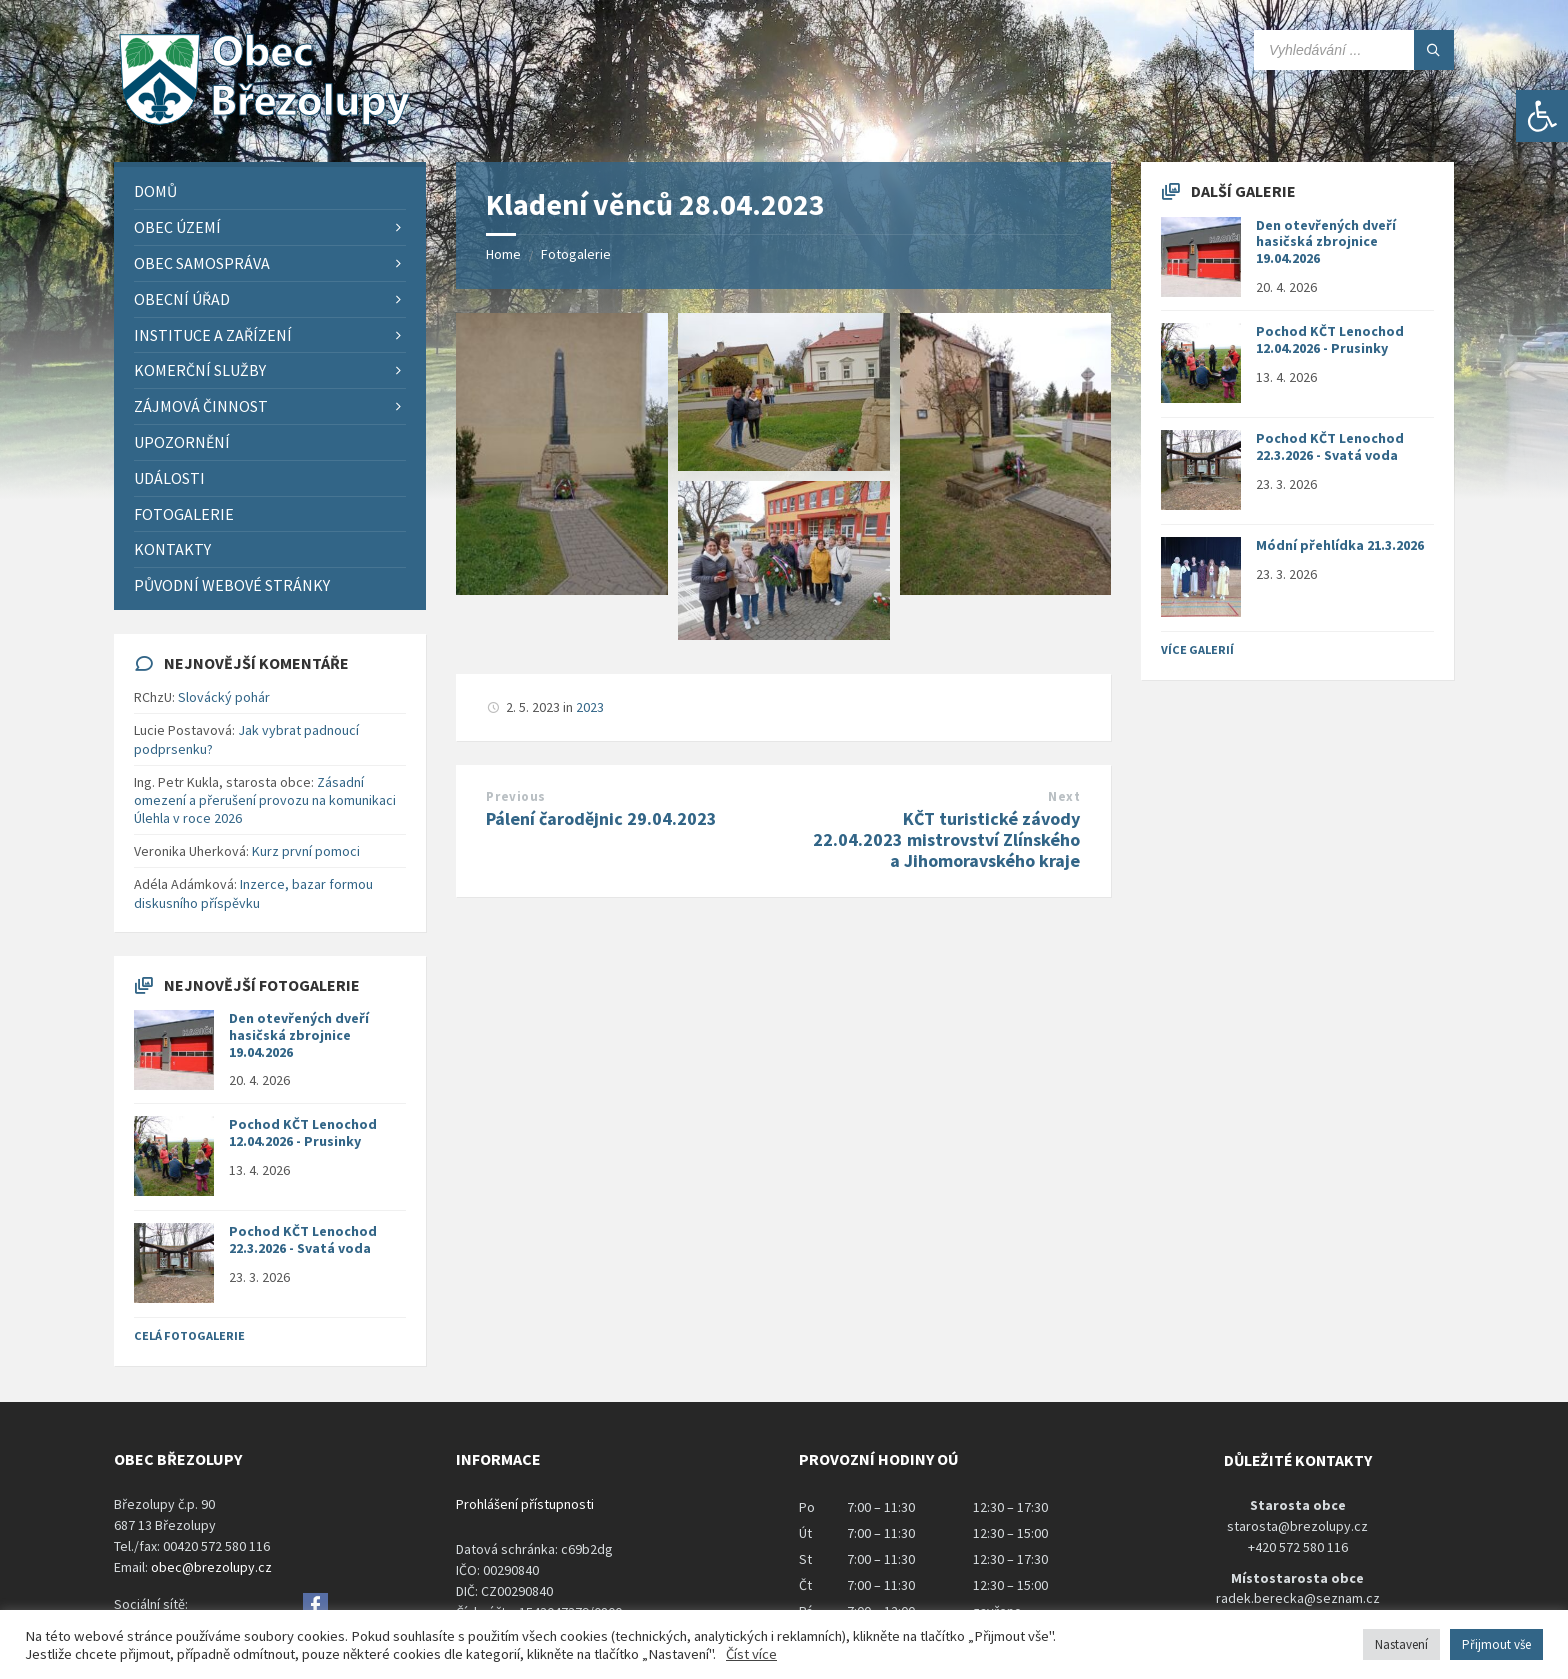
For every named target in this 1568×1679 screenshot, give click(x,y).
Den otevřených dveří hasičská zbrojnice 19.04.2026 (299, 1035)
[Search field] (1354, 50)
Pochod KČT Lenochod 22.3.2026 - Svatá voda (303, 1239)
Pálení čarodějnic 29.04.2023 (601, 818)
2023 (590, 707)
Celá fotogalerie (189, 1335)
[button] (1542, 116)
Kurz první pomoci (306, 851)
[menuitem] (270, 191)
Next (1064, 796)
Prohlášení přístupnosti (525, 1504)
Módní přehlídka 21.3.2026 (1340, 545)
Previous (515, 796)
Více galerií (1197, 649)
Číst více (751, 1654)
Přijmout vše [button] (1496, 1644)
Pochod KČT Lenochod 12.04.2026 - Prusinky (303, 1132)
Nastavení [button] (1401, 1644)
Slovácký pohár (224, 697)
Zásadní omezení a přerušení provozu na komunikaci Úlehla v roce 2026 (265, 800)
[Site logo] (264, 123)
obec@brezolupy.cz (211, 1567)
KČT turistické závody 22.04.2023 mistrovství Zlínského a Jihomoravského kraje (946, 839)
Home (503, 254)
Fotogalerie (576, 254)
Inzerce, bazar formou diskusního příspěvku (253, 893)
